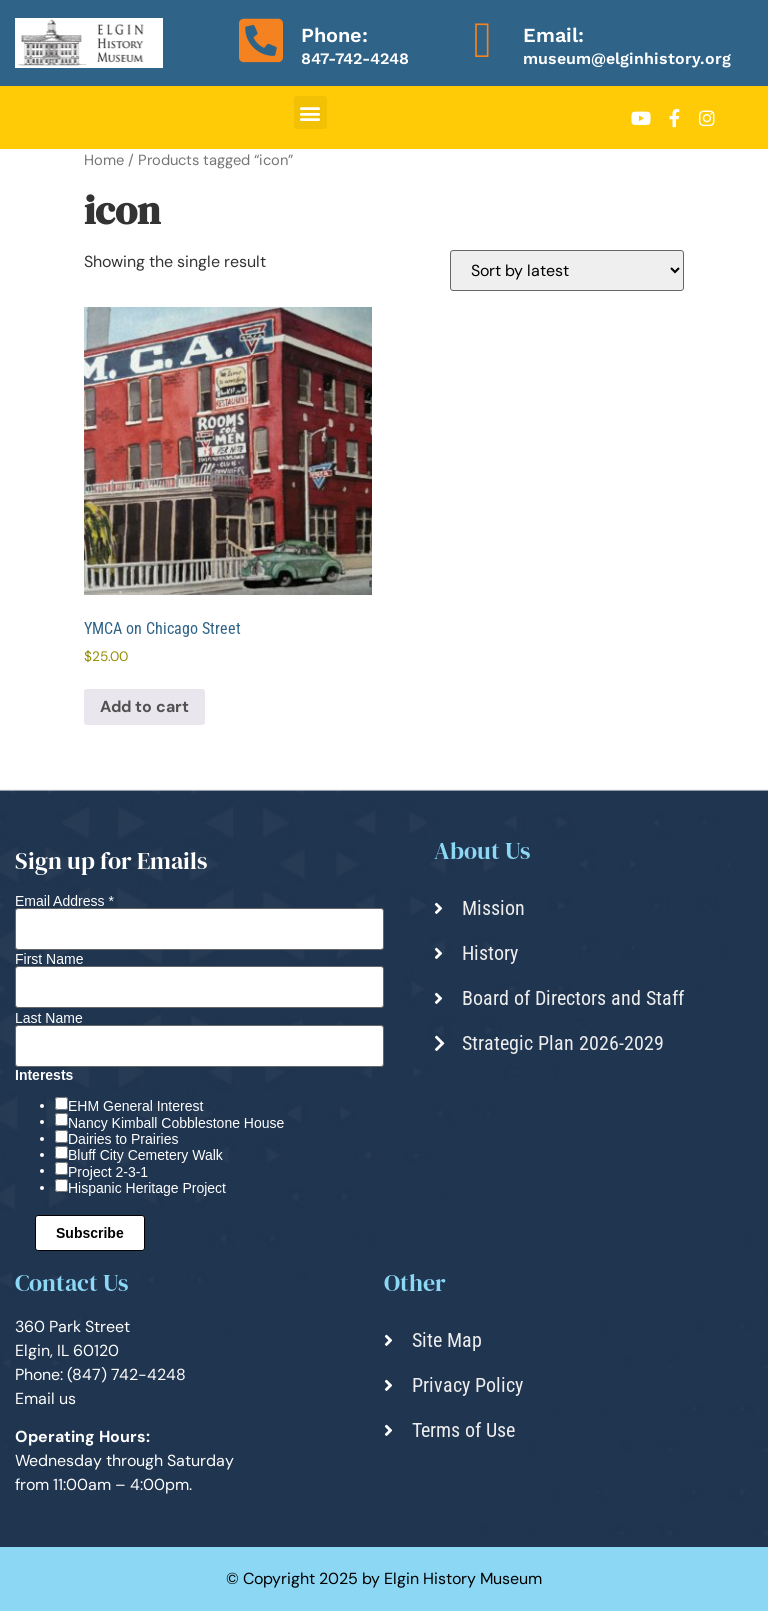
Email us (45, 1398)
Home (104, 160)
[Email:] (483, 40)
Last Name (49, 1018)
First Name (49, 959)
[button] (310, 112)
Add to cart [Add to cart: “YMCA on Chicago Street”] (144, 706)
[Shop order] (567, 270)
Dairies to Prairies (123, 1139)
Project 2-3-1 (108, 1172)
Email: (553, 35)
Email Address (64, 901)
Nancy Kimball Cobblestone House (176, 1123)
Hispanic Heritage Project (147, 1188)
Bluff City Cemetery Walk (145, 1155)
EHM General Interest (135, 1106)
